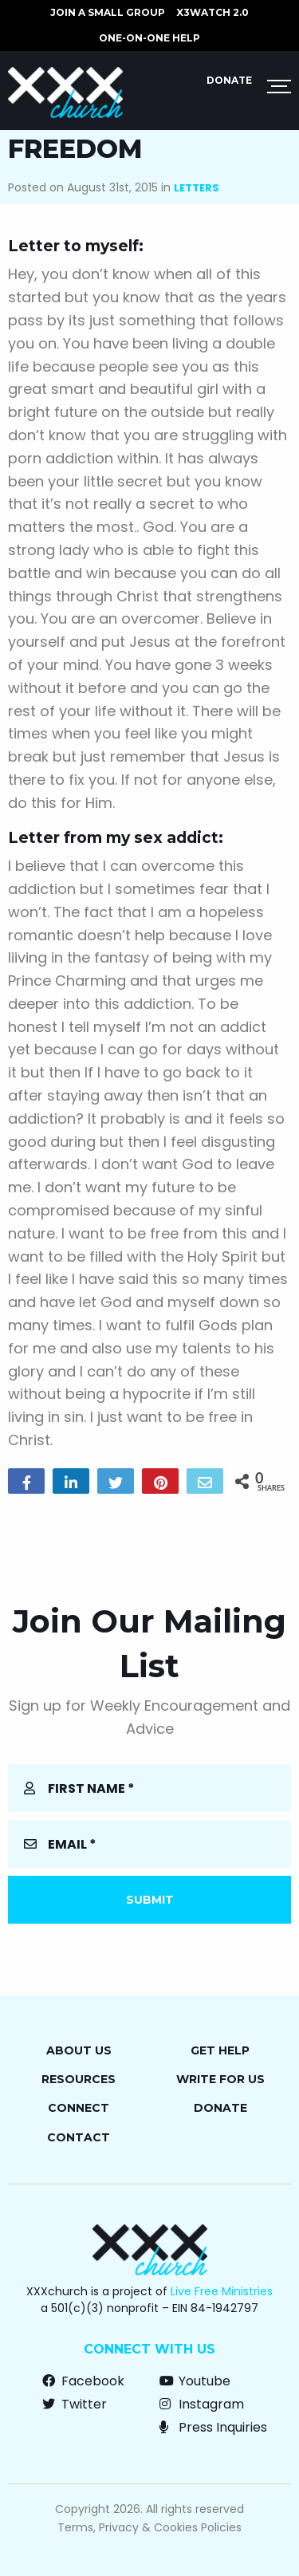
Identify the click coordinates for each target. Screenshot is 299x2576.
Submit (150, 1900)
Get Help (220, 2050)
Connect (78, 2108)
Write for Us (220, 2079)
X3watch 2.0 (212, 12)
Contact (78, 2137)
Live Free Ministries (222, 2291)
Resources (78, 2079)
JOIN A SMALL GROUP (107, 12)
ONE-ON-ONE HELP (149, 38)
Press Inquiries (213, 2427)
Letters (196, 187)
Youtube (194, 2381)
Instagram (201, 2404)
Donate (229, 80)
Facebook (83, 2381)
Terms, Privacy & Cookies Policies (149, 2527)
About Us (79, 2050)
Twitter (74, 2404)
